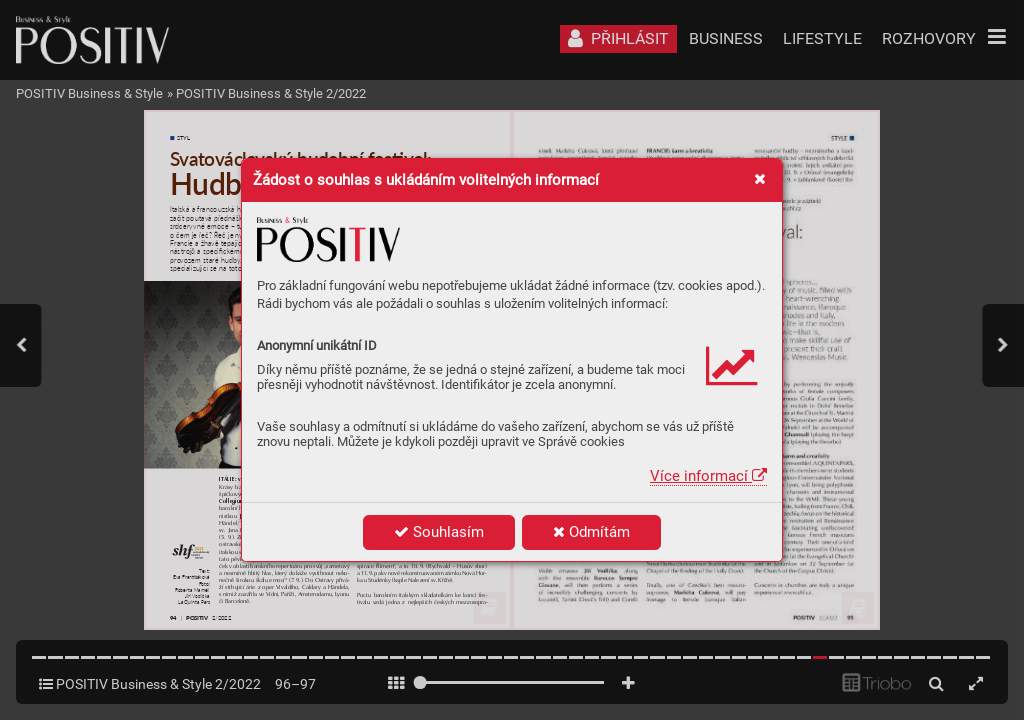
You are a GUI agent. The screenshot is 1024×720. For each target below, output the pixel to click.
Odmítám (591, 532)
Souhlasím (439, 532)
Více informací (708, 476)
